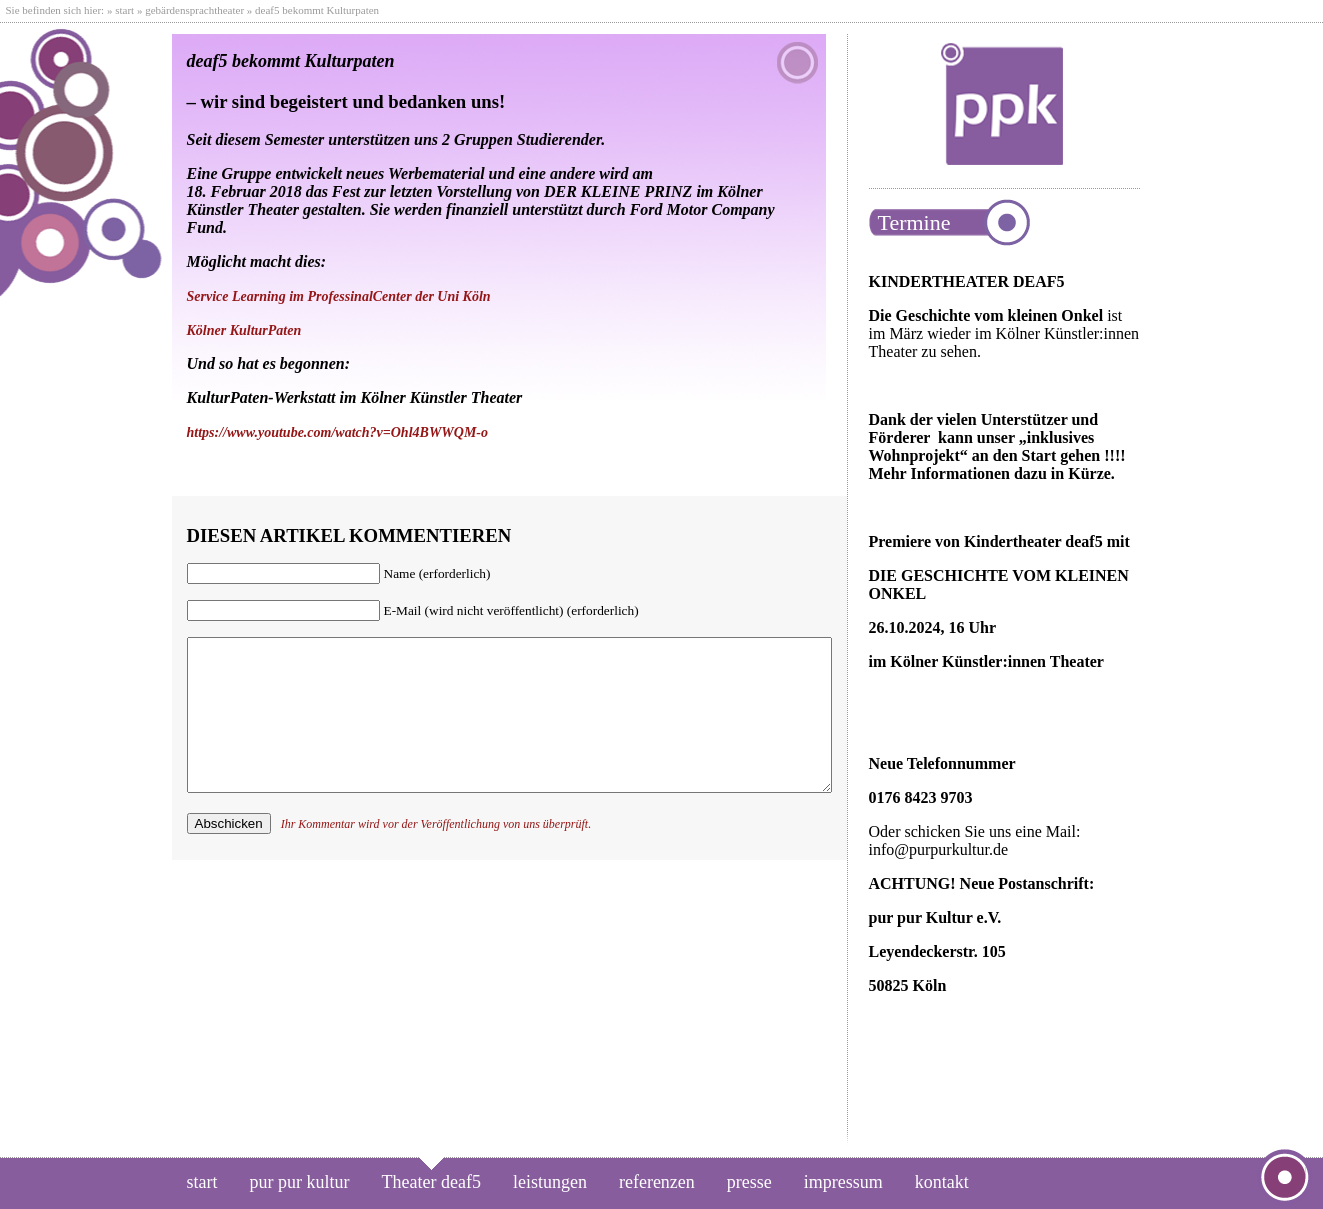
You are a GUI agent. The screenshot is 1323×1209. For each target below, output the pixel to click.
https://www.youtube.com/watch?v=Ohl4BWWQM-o (338, 432)
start (124, 10)
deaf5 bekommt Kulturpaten (291, 61)
